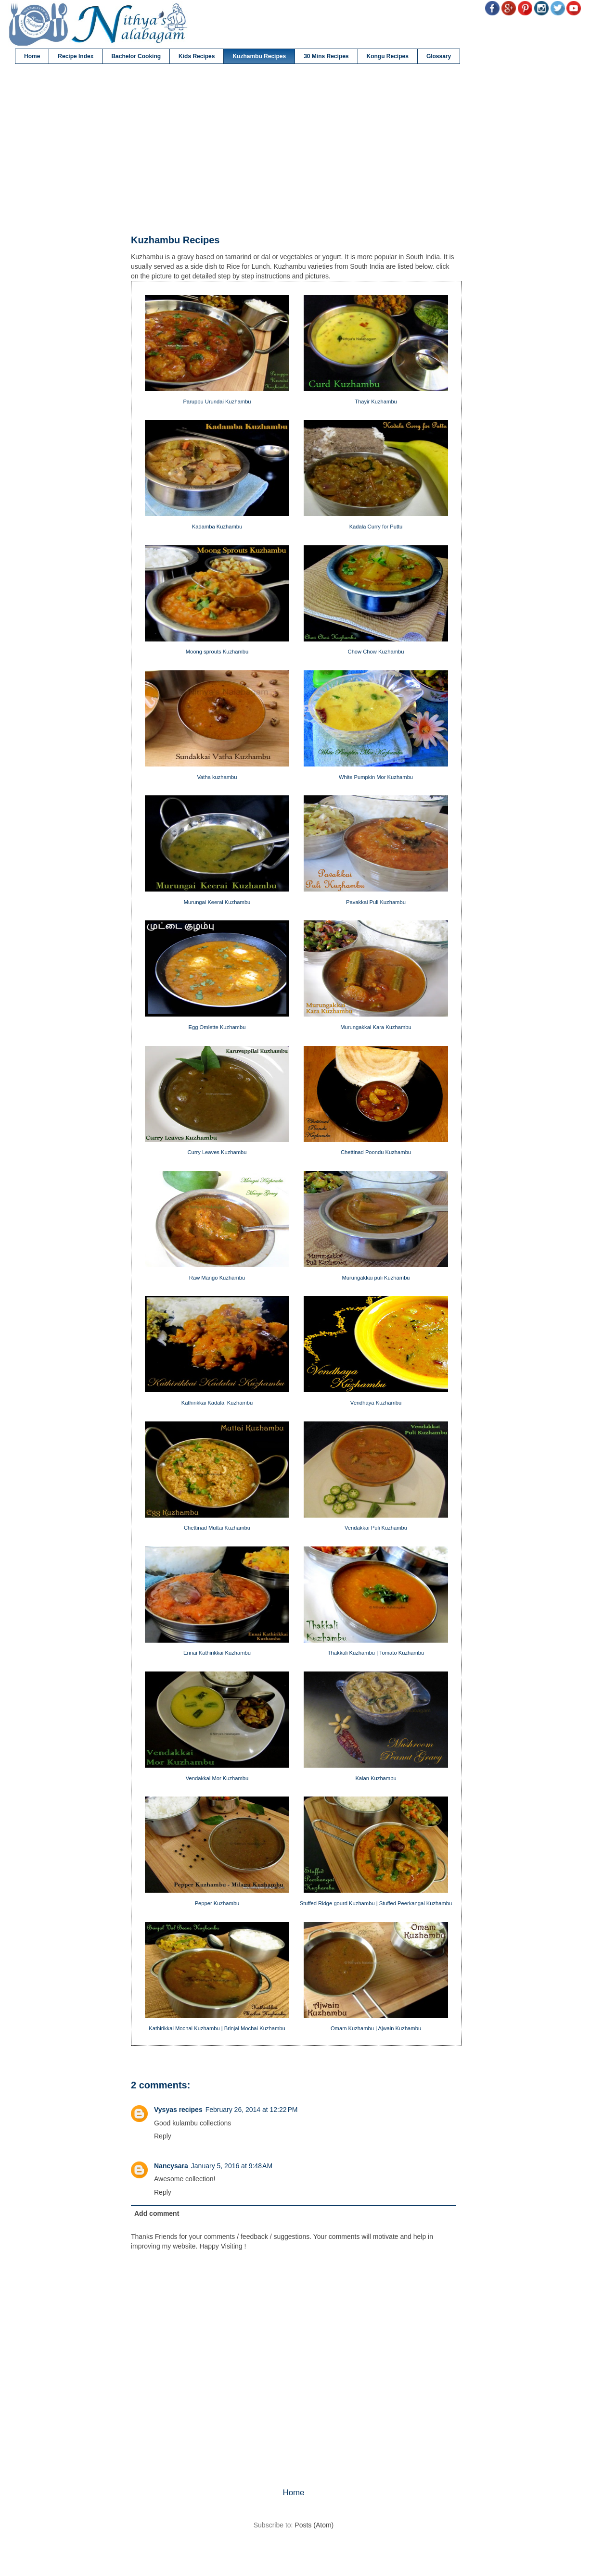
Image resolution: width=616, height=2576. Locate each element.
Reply (162, 2136)
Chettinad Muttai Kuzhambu (217, 1528)
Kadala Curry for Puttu (376, 526)
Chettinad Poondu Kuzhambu (376, 1152)
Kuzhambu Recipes (259, 56)
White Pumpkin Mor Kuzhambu (376, 777)
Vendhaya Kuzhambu (375, 1403)
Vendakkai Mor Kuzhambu (217, 1778)
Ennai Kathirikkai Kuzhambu (217, 1653)
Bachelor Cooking (136, 56)
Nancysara (171, 2166)
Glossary (438, 56)
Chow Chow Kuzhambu (376, 651)
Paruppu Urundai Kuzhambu (217, 401)
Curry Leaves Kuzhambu (216, 1152)
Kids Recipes (197, 56)
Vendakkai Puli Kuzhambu (376, 1528)
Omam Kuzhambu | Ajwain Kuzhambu (376, 2028)
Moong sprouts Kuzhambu (217, 651)
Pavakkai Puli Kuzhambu (376, 902)
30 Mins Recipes (326, 56)
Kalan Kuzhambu (375, 1778)
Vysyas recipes (178, 2109)
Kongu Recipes (388, 56)
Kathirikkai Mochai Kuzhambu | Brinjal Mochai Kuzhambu (217, 2028)
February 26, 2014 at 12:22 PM (251, 2109)
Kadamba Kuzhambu (217, 526)
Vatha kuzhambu (217, 777)
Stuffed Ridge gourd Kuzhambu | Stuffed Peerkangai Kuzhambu (376, 1903)
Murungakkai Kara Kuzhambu (375, 1027)
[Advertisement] (293, 149)
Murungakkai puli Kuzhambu (376, 1278)
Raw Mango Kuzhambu (217, 1278)
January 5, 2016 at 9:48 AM (231, 2166)
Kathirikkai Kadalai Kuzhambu (217, 1403)
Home (32, 56)
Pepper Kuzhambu (217, 1903)
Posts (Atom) (314, 2525)
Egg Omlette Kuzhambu (217, 1027)
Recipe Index (75, 56)
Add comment (156, 2213)
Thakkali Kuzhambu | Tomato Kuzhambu (376, 1653)
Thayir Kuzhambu (376, 401)
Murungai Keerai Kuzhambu (217, 902)
